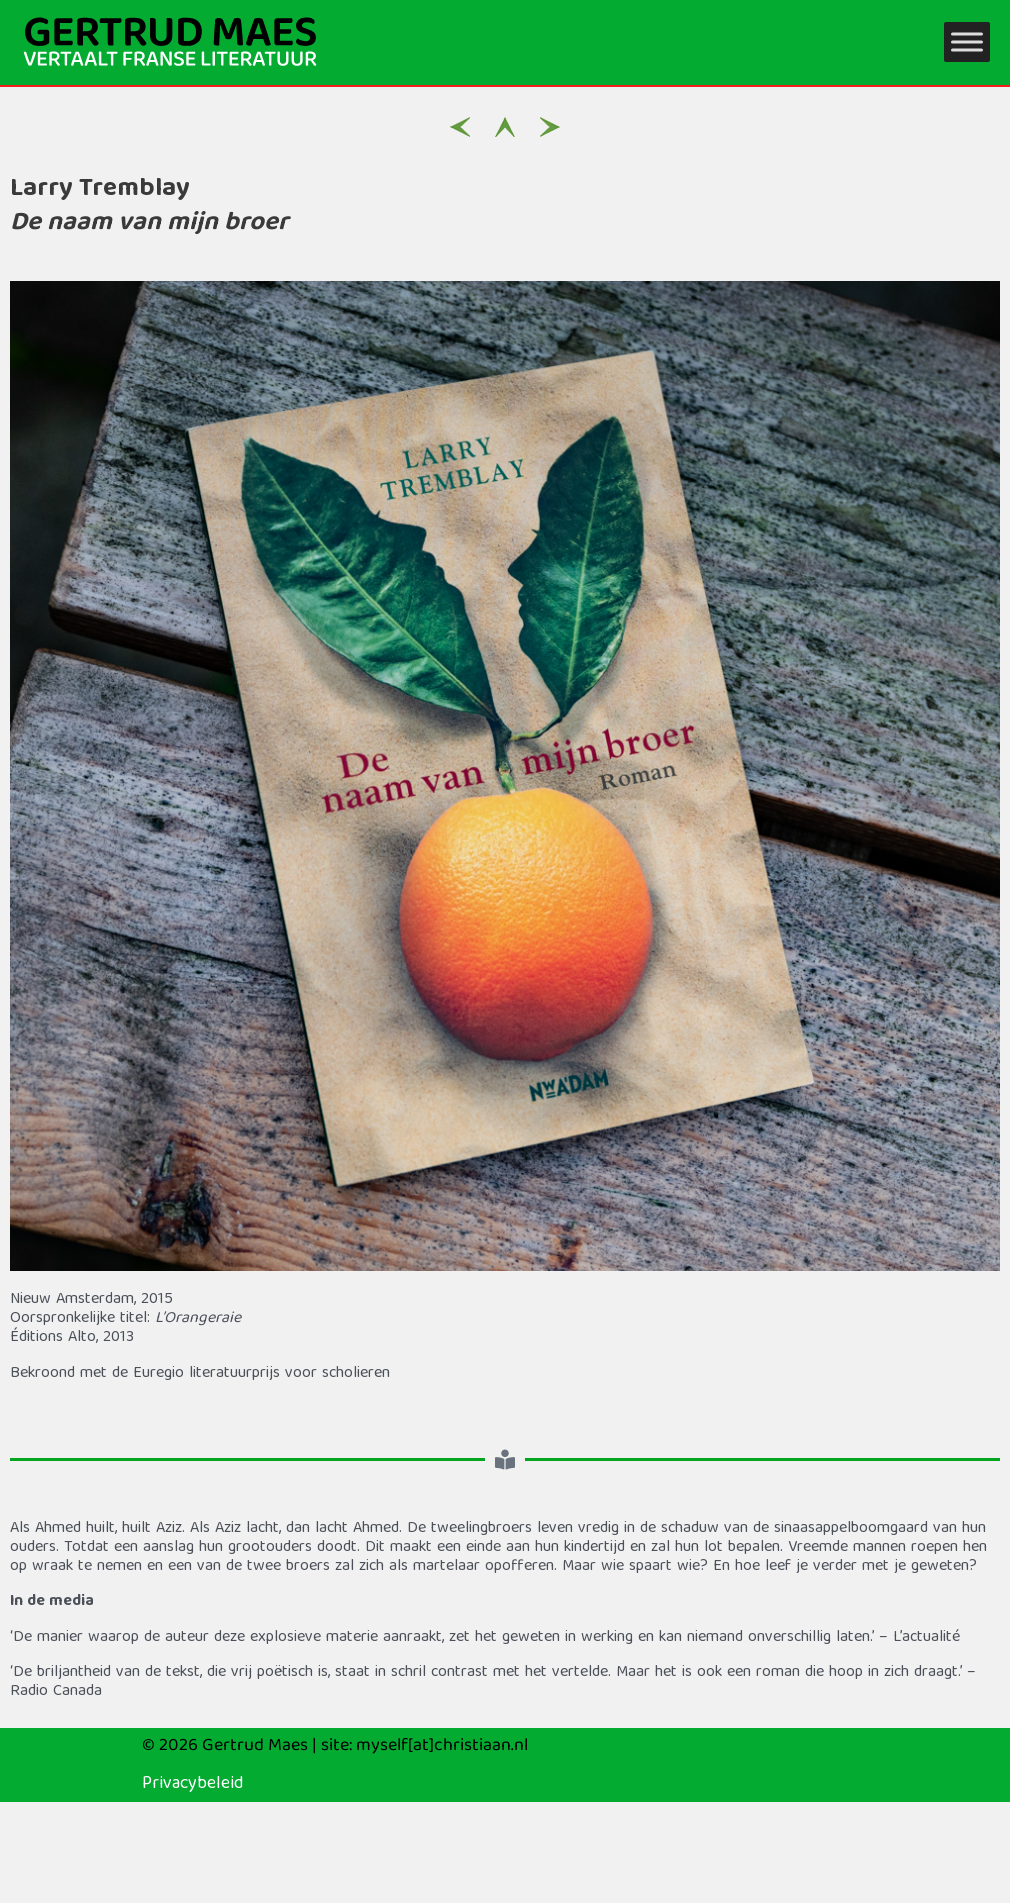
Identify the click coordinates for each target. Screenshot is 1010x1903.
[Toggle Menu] (967, 42)
